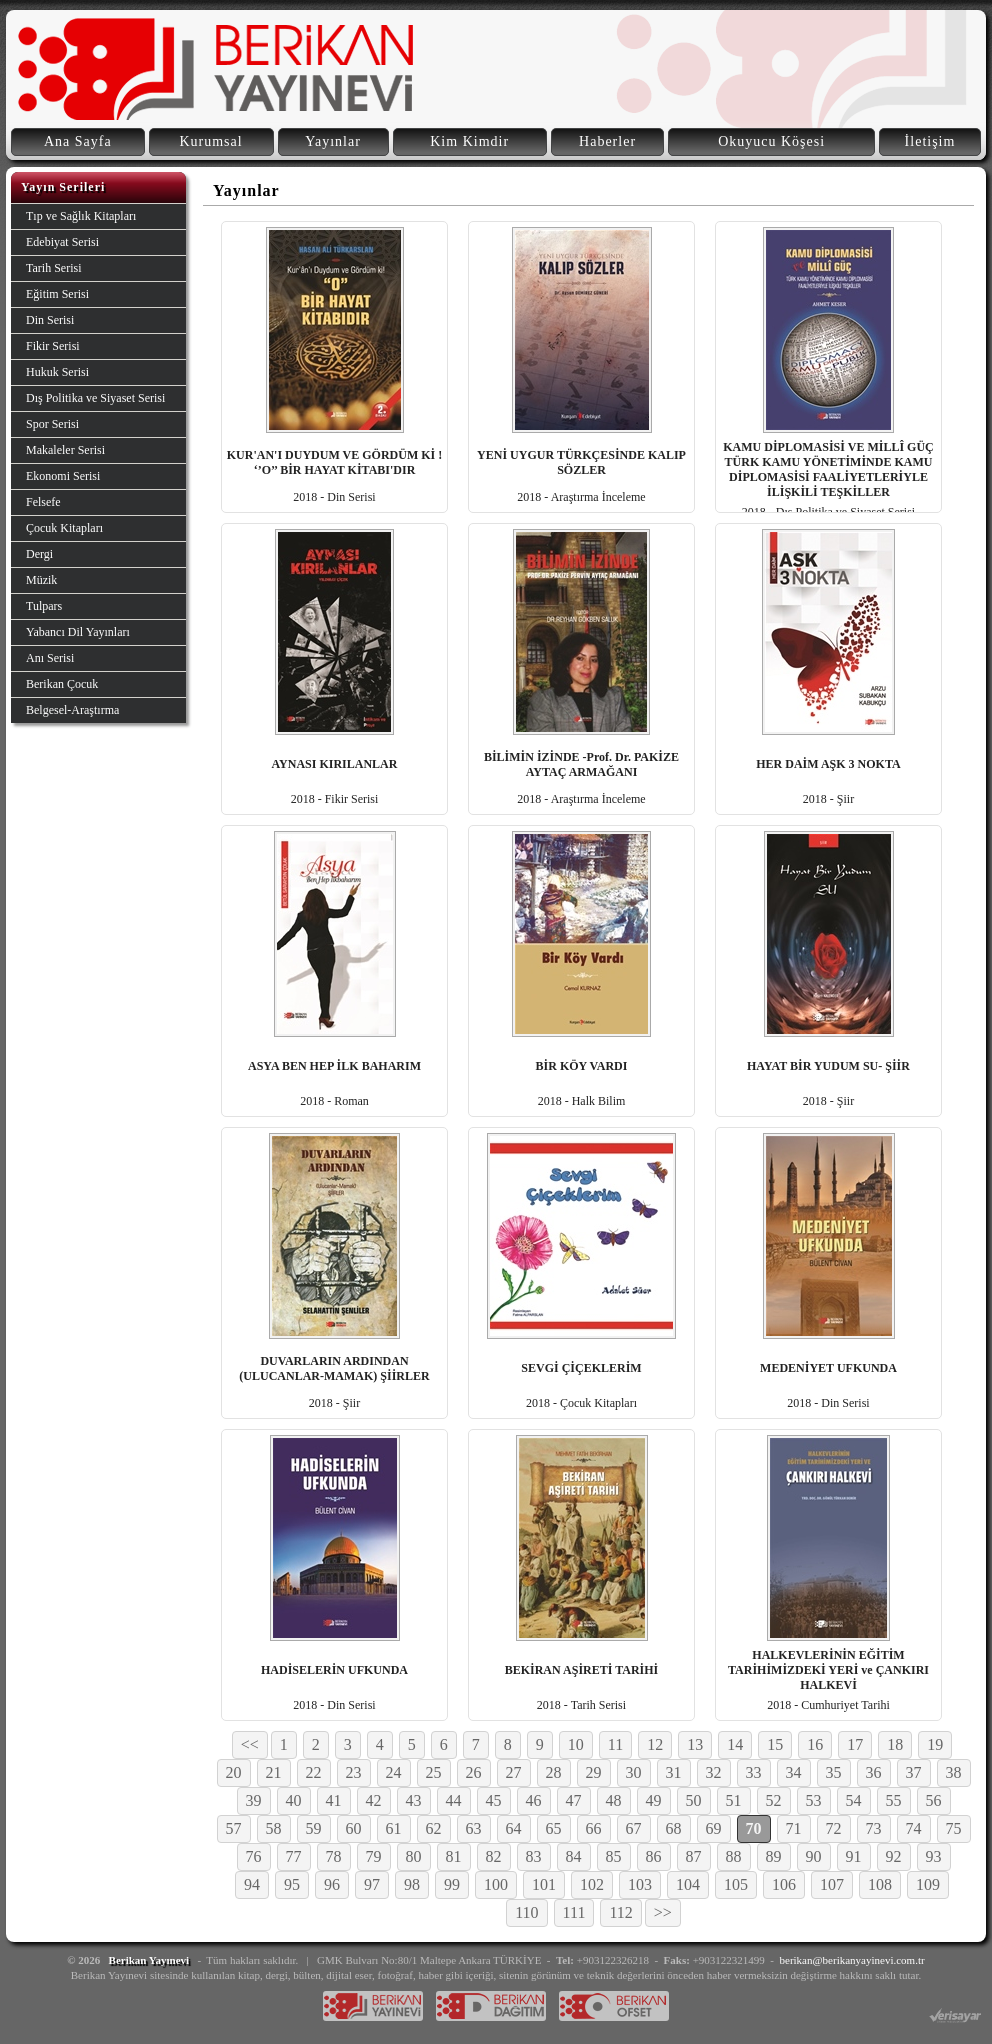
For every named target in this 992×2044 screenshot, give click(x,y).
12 (655, 1744)
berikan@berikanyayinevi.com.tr (852, 1960)
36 (874, 1772)
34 (794, 1772)
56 (934, 1800)
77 (294, 1856)
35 (834, 1772)
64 (514, 1828)
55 (894, 1800)
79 (374, 1856)
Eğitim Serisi (57, 294)
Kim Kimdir (469, 141)
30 (634, 1772)
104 (688, 1884)
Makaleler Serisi (65, 450)
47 (574, 1800)
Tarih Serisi (53, 268)
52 (774, 1800)
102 (592, 1884)
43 (414, 1800)
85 (614, 1856)
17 (855, 1744)
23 (354, 1772)
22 (314, 1772)
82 (494, 1856)
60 (354, 1828)
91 (854, 1856)
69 (714, 1828)
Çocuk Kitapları (64, 528)
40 (294, 1800)
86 (654, 1856)
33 (754, 1772)
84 (574, 1856)
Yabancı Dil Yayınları (78, 632)
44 (454, 1800)
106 (784, 1884)
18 (895, 1744)
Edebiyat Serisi (62, 242)
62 (434, 1828)
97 (372, 1884)
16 (815, 1744)
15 (775, 1744)
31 (674, 1772)
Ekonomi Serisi (63, 476)
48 (614, 1800)
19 (935, 1744)
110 (526, 1912)
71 (794, 1828)
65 (554, 1828)
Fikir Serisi (53, 346)
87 (694, 1856)
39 (254, 1800)
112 (620, 1912)
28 (554, 1772)
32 (714, 1772)
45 (494, 1800)
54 (854, 1800)
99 (452, 1884)
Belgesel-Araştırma (72, 710)
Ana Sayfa (78, 141)
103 (640, 1884)
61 (394, 1828)
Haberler (607, 141)
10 (576, 1744)
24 (394, 1772)
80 (414, 1856)
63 (474, 1828)
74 (914, 1828)
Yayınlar (333, 141)
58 (274, 1828)
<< (250, 1744)
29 (594, 1772)
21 (274, 1772)
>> (663, 1912)
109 (928, 1884)
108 (880, 1884)
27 (514, 1772)
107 (832, 1884)
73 (874, 1828)
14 (735, 1744)
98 (412, 1884)
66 (594, 1828)
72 (834, 1828)
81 (454, 1856)
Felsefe (43, 502)
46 (534, 1800)
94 (252, 1884)
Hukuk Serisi (57, 372)
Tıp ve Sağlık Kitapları (81, 216)
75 (954, 1828)
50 (694, 1800)
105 (736, 1884)
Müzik (41, 580)
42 (374, 1800)
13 (695, 1744)
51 (734, 1800)
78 (334, 1856)
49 (654, 1800)
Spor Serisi (52, 424)
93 (934, 1856)
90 (814, 1856)
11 (615, 1744)
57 (234, 1828)
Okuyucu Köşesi (771, 141)
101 (544, 1884)
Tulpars (44, 606)
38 (954, 1772)
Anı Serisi (50, 658)
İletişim (930, 141)
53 (814, 1800)
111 (574, 1912)
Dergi (39, 554)
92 (894, 1856)
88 (734, 1856)
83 (534, 1856)
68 (674, 1828)
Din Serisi (50, 320)
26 (474, 1772)
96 (332, 1884)
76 (254, 1856)
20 (234, 1772)
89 (774, 1856)
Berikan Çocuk (62, 684)
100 (496, 1884)
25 (434, 1772)
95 (292, 1884)
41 (334, 1800)
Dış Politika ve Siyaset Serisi (95, 398)
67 (634, 1828)
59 (314, 1828)
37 (914, 1772)
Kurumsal (210, 141)
